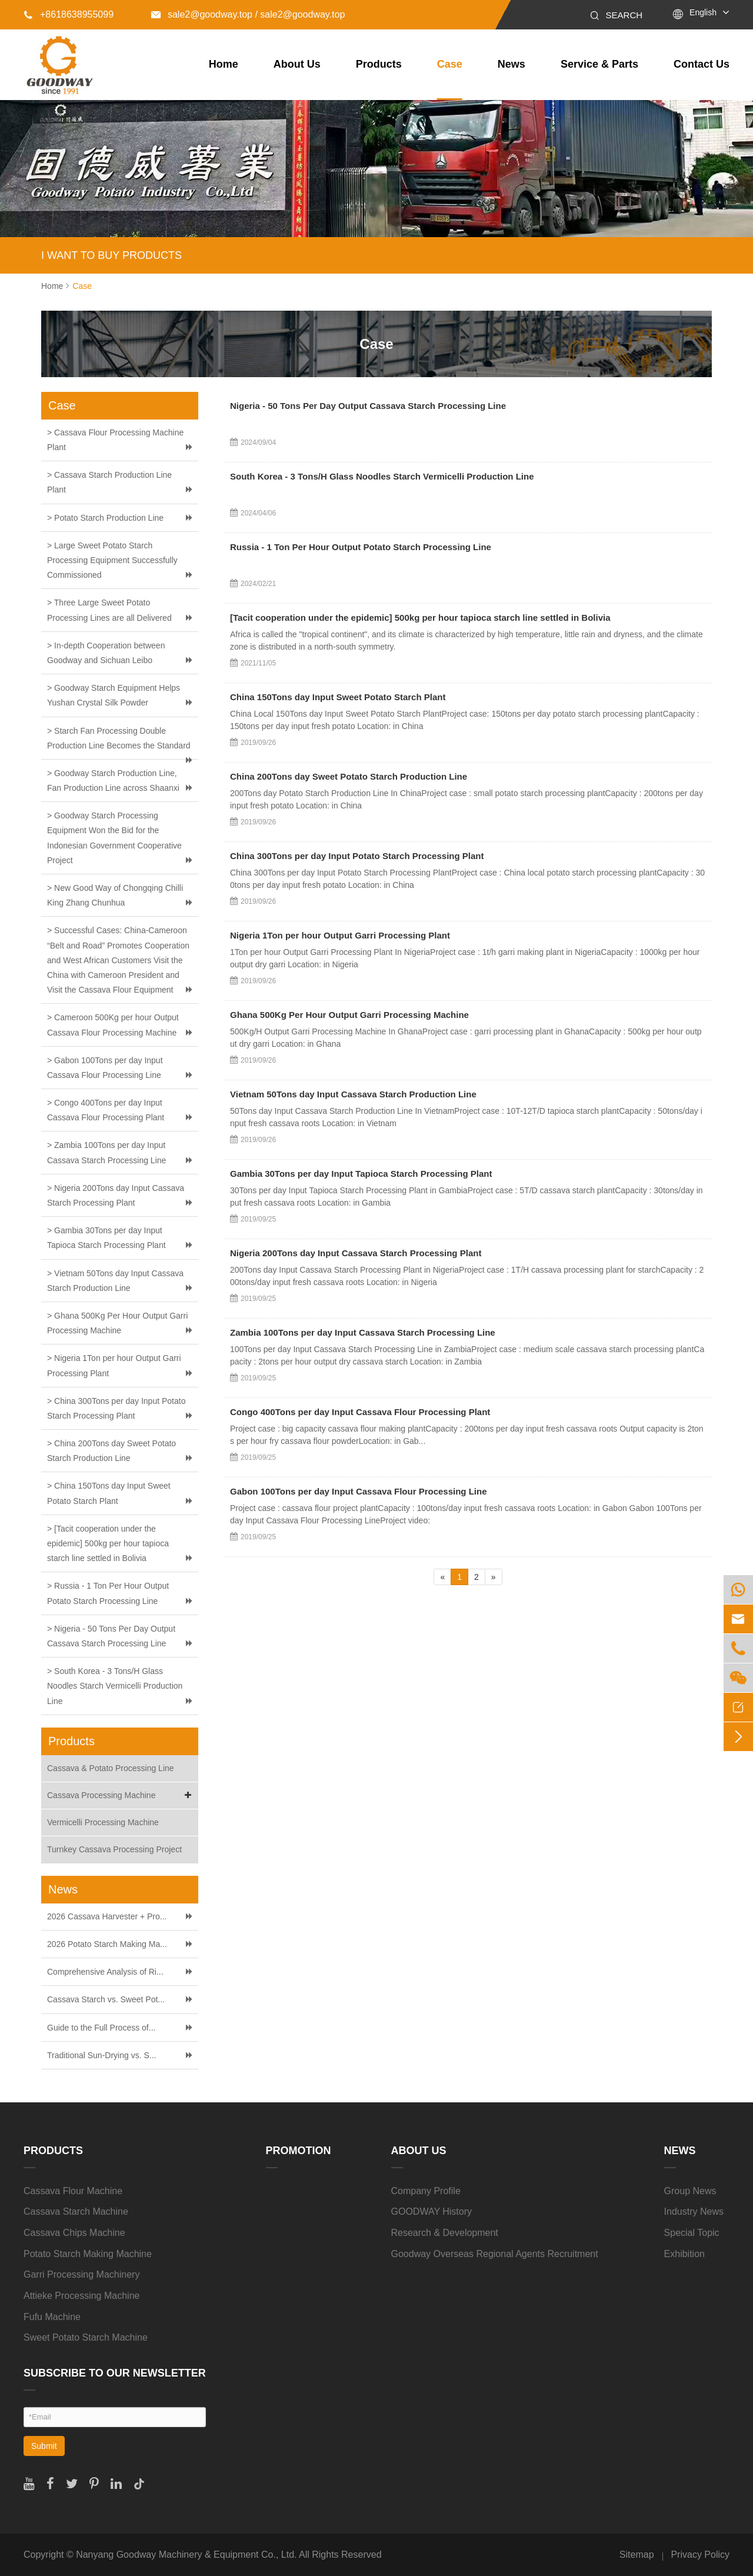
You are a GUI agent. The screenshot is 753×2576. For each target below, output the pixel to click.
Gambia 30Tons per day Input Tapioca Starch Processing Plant (361, 1174)
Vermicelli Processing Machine (103, 1822)
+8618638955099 (69, 14)
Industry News (694, 2211)
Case (449, 64)
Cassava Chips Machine (74, 2233)
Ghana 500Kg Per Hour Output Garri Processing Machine (349, 1015)
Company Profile (426, 2191)
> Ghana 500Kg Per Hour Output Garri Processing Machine (117, 1323)
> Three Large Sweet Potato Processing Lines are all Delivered (109, 610)
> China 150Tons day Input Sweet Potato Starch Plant (109, 1493)
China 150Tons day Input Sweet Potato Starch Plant (337, 697)
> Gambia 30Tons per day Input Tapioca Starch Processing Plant (106, 1238)
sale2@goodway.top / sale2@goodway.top (248, 14)
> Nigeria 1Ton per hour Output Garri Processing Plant (114, 1365)
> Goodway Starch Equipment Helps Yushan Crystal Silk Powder (113, 695)
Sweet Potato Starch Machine (86, 2337)
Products (379, 64)
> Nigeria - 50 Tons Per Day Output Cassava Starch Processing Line (111, 1636)
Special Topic (691, 2233)
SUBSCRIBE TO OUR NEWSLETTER (115, 2373)
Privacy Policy (700, 2555)
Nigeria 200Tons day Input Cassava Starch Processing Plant (355, 1253)
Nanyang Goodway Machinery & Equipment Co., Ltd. (186, 2555)
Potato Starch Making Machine (88, 2254)
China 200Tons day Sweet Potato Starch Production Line (348, 776)
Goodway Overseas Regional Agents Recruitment (494, 2254)
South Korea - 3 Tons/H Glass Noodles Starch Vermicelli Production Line (382, 476)
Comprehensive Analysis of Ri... (105, 1971)
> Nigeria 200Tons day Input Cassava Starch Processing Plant (115, 1195)
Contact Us (701, 64)
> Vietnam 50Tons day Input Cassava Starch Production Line (115, 1281)
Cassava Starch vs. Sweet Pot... (106, 1999)
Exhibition (684, 2254)
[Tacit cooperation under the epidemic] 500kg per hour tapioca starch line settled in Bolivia (420, 618)
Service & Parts (599, 64)
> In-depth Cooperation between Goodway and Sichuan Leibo (106, 653)
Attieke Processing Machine (81, 2296)
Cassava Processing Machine (121, 1795)
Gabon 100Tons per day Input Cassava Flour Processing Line (358, 1491)
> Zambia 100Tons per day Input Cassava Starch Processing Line (106, 1152)
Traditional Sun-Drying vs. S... (101, 2055)
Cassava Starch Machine (76, 2211)
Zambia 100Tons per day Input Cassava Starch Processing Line (362, 1332)
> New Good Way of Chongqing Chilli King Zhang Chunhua (115, 895)
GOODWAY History (431, 2211)
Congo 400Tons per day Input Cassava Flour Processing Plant (360, 1412)
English (703, 12)
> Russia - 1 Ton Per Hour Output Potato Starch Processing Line (108, 1593)
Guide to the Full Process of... (101, 2027)
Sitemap (636, 2555)
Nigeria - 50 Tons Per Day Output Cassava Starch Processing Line (368, 406)
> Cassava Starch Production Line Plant (109, 482)
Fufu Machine (52, 2317)
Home (223, 64)
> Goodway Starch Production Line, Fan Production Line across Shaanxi (113, 780)
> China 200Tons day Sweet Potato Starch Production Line (111, 1451)
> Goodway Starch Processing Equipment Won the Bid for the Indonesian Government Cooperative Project (114, 838)
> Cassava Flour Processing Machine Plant (115, 440)
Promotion (298, 2150)
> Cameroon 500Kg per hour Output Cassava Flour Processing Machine (113, 1025)
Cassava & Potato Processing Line (110, 1768)
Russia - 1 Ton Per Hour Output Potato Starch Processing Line (360, 547)
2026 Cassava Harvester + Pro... (107, 1916)
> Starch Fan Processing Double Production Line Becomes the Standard (119, 738)
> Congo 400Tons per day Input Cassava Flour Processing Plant (105, 1110)
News (511, 64)
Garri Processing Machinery (81, 2274)
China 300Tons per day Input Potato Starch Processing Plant (357, 856)
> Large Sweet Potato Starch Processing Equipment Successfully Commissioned (112, 560)
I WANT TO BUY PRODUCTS (111, 255)
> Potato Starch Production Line (105, 517)
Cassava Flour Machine (73, 2191)
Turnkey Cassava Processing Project (114, 1849)
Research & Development (444, 2233)
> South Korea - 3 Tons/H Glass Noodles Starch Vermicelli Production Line (114, 1685)
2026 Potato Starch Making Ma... (107, 1944)
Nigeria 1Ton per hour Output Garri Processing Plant (340, 935)
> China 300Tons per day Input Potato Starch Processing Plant (116, 1408)
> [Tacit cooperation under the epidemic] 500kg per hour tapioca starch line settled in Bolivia (108, 1543)
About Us (297, 64)
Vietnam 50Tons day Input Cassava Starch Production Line (353, 1094)
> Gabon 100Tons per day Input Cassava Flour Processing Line (105, 1068)
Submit (44, 2446)
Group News (690, 2191)
